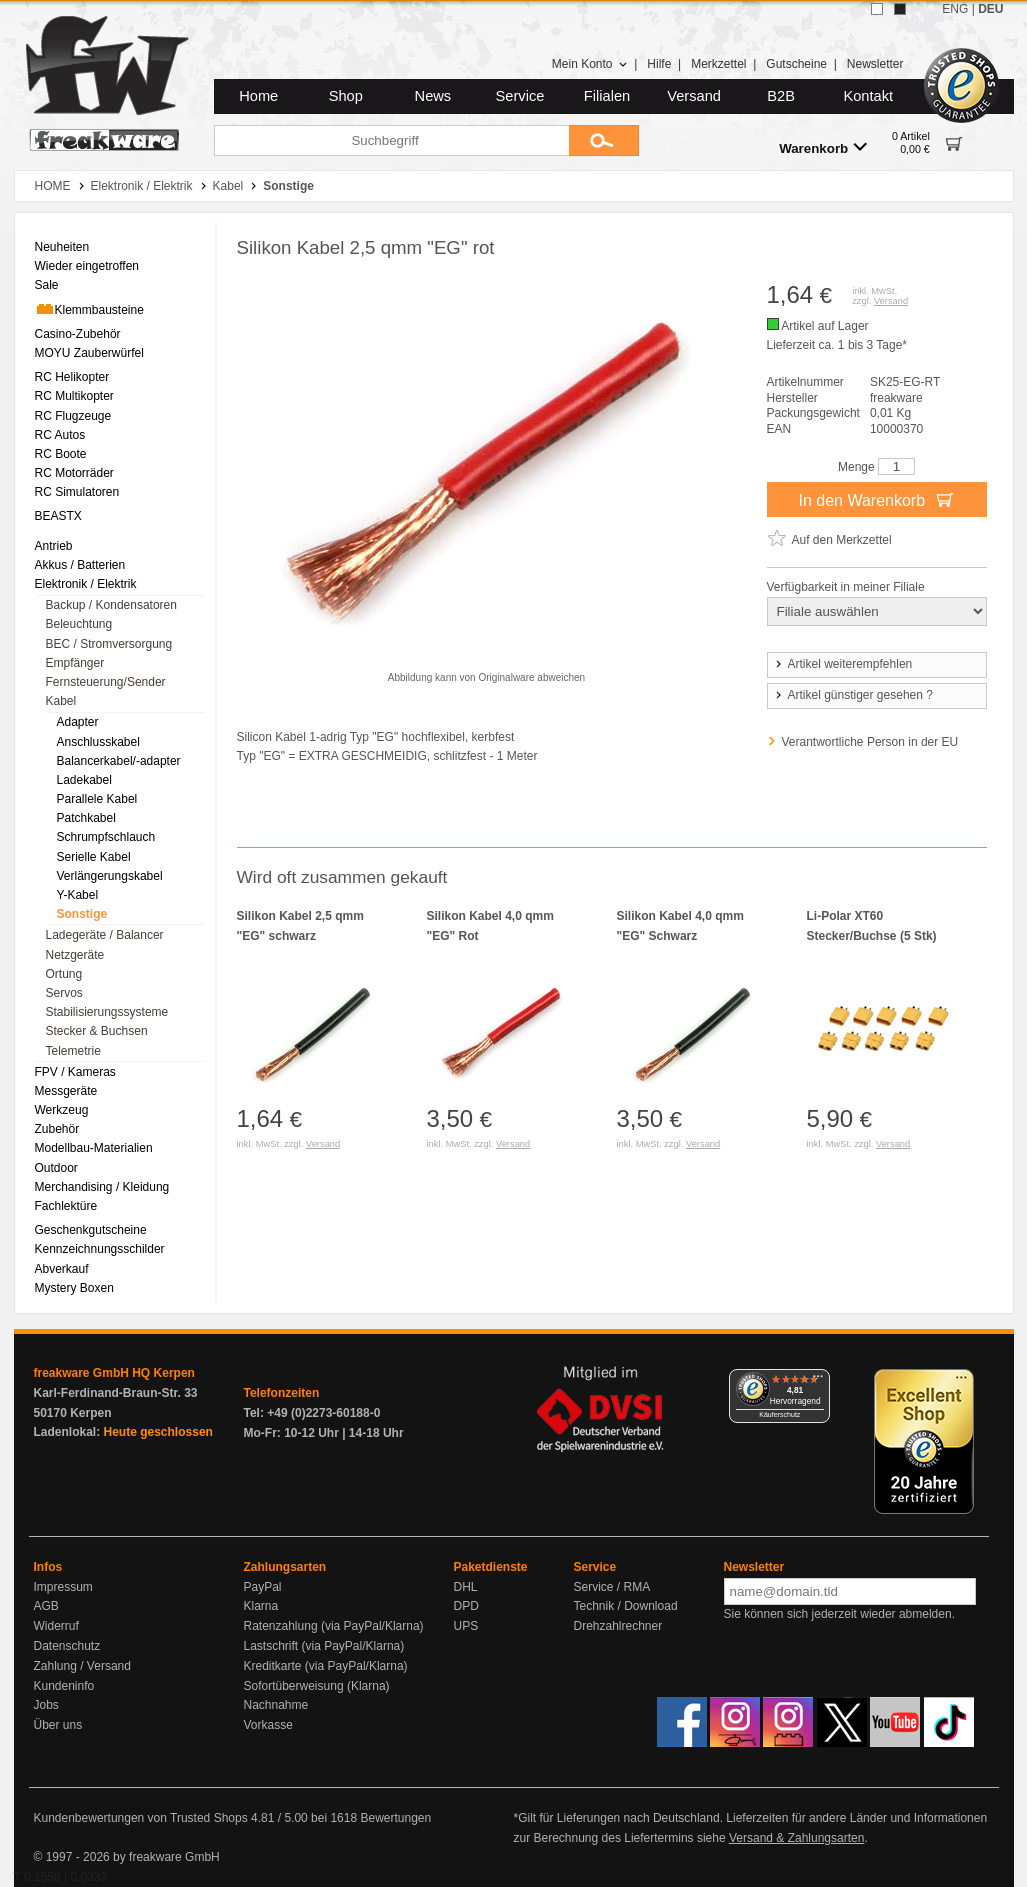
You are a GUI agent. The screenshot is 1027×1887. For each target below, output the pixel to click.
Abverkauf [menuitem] (62, 1269)
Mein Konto (590, 64)
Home (258, 96)
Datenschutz (67, 1646)
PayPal (263, 1587)
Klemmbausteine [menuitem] (89, 309)
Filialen (607, 96)
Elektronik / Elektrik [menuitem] (86, 584)
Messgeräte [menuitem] (66, 1091)
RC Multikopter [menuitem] (74, 396)
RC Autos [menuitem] (60, 435)
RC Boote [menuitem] (61, 454)
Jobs (46, 1705)
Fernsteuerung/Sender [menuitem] (106, 682)
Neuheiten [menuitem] (62, 247)
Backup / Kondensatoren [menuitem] (111, 605)
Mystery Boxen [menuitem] (74, 1288)
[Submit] (604, 140)
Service (520, 96)
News (433, 96)
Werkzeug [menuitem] (62, 1110)
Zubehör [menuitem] (57, 1129)
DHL (466, 1587)
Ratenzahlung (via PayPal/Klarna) (334, 1626)
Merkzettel (718, 64)
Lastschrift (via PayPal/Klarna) (324, 1646)
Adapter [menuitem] (78, 722)
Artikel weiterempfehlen (843, 664)
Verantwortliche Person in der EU (870, 742)
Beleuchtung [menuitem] (79, 624)
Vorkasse (268, 1725)
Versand (694, 96)
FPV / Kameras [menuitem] (75, 1072)
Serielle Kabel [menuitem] (94, 857)
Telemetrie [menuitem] (73, 1051)
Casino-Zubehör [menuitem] (78, 334)
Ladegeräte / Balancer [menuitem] (105, 935)
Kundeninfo (64, 1686)
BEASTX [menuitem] (58, 516)
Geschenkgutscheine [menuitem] (91, 1230)
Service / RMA (612, 1587)
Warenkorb (823, 147)
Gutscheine (796, 64)
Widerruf (56, 1626)
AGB (46, 1606)
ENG (955, 9)
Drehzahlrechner (618, 1626)
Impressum (63, 1587)
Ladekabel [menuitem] (84, 780)
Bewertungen (395, 1818)
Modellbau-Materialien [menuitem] (94, 1148)
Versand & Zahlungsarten (796, 1838)
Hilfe (659, 64)
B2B (781, 96)
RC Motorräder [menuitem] (74, 473)
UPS (466, 1626)
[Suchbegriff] (391, 140)
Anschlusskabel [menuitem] (98, 742)
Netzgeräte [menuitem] (75, 955)
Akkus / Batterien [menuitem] (80, 565)
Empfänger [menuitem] (75, 663)
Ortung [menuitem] (64, 974)
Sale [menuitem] (47, 285)
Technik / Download (626, 1606)
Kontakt (868, 96)
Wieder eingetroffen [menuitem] (87, 266)
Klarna (261, 1606)
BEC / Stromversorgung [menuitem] (109, 644)
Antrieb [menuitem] (54, 546)
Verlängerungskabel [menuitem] (110, 876)
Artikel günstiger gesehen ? (853, 695)
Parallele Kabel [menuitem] (97, 799)
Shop (346, 96)
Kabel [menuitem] (61, 701)
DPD (466, 1606)
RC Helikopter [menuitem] (72, 377)
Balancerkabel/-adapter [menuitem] (119, 761)
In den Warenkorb (876, 499)
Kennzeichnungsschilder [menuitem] (100, 1249)
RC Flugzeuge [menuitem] (73, 416)
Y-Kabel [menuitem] (78, 895)
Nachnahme (276, 1705)
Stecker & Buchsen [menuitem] (97, 1031)
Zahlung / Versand (82, 1666)
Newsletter (875, 64)
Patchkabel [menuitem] (86, 818)
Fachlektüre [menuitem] (66, 1206)
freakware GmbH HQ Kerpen (114, 1373)
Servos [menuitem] (64, 993)
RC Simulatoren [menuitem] (77, 492)
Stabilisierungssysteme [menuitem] (107, 1012)
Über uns (58, 1725)
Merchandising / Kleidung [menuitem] (102, 1187)
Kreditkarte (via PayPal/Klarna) (326, 1666)
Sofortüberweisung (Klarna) (317, 1686)
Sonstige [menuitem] (82, 914)
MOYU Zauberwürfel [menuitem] (89, 353)
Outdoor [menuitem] (56, 1168)
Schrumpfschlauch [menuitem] (106, 837)
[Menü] (818, 1381)
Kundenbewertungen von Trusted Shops (141, 1818)
